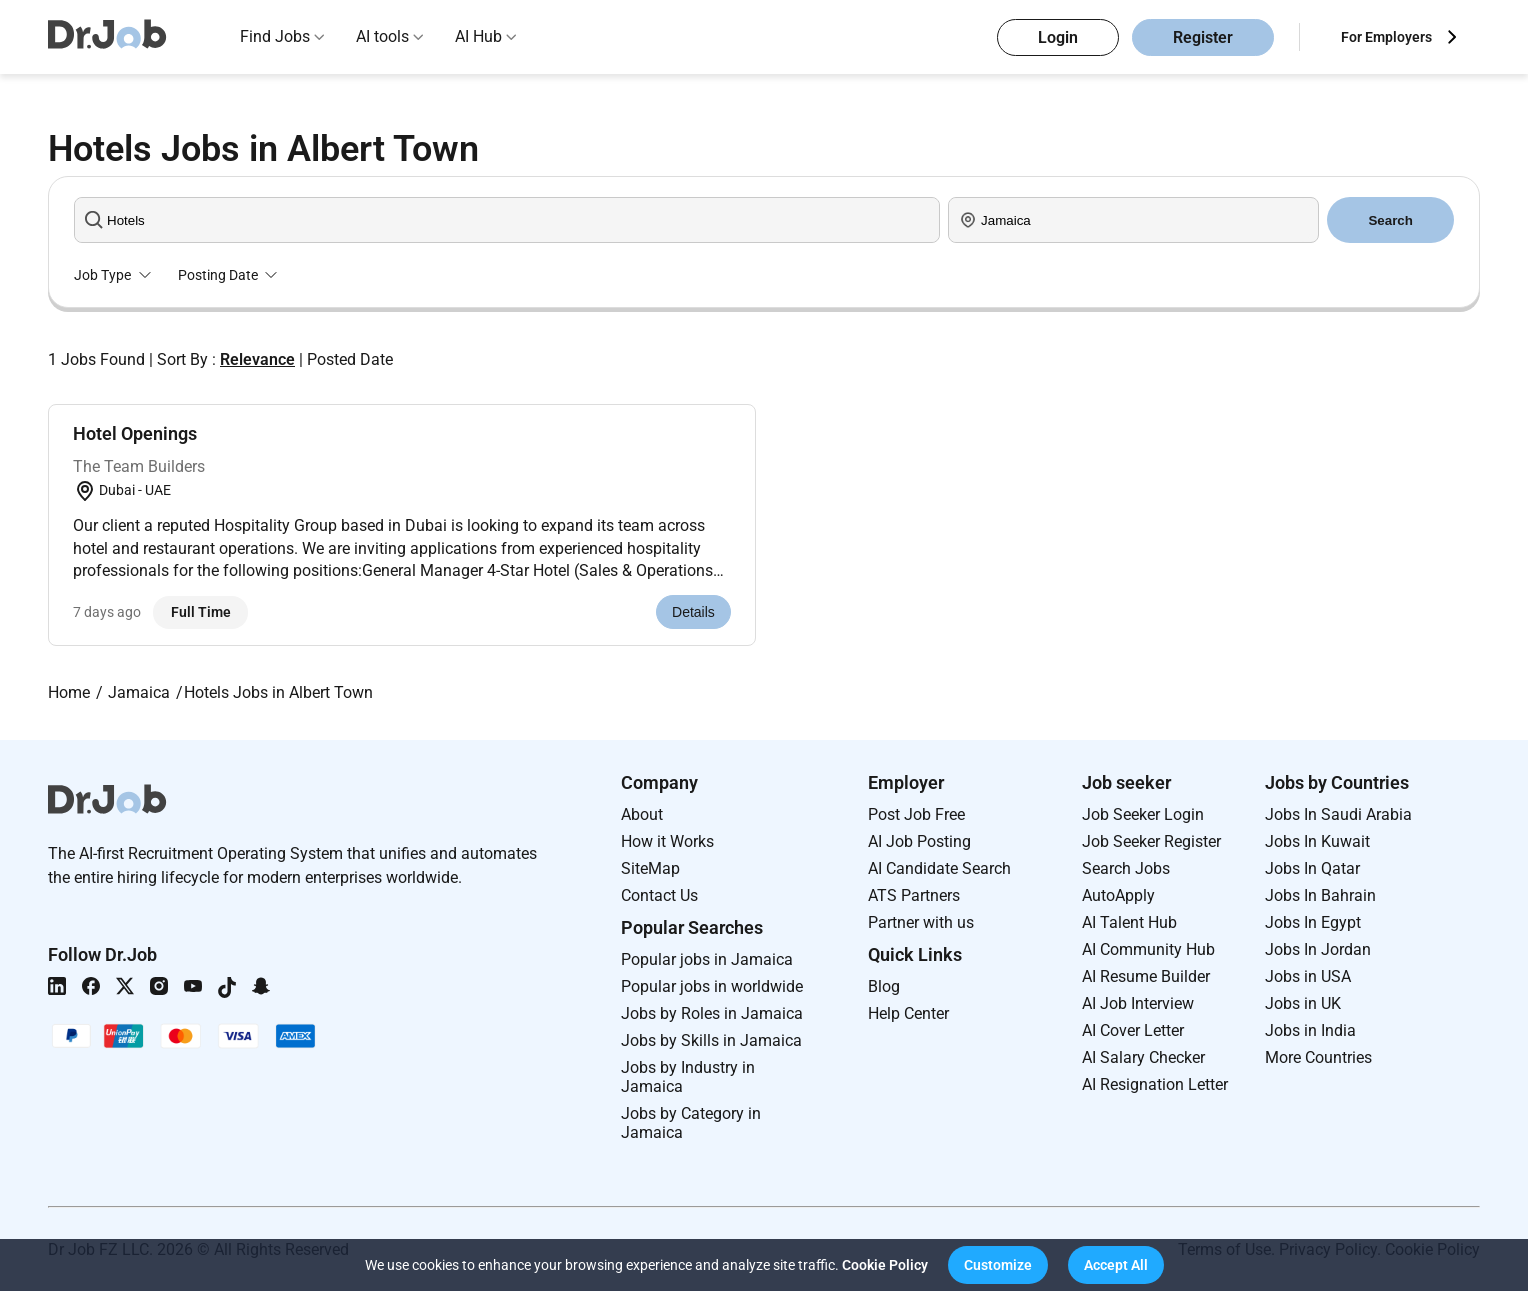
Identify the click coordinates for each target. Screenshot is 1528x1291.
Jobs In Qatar (1312, 868)
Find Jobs (275, 36)
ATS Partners (914, 895)
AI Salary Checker (1143, 1057)
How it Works (667, 841)
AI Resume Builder (1146, 976)
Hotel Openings (135, 433)
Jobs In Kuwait (1317, 841)
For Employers (1386, 37)
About (642, 814)
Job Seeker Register (1151, 841)
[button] (998, 1265)
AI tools (382, 36)
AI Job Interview (1138, 1003)
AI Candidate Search (939, 868)
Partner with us (921, 922)
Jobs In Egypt (1313, 922)
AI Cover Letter (1133, 1030)
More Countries (1318, 1057)
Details (693, 612)
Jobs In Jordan (1318, 949)
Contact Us (659, 895)
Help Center (908, 1013)
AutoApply (1118, 895)
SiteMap (650, 868)
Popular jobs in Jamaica (707, 959)
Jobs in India (1310, 1030)
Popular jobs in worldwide (712, 986)
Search (1390, 220)
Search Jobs (1126, 868)
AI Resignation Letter (1155, 1084)
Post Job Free (916, 814)
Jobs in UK (1303, 1003)
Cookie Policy (885, 1265)
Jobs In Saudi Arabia (1338, 814)
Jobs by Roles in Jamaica (712, 1013)
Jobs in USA (1308, 976)
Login (1058, 37)
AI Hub (478, 36)
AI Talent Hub (1129, 922)
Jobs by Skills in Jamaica (711, 1040)
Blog (884, 986)
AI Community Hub (1148, 949)
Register (1203, 37)
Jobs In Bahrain (1320, 895)
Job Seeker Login (1143, 814)
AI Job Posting (919, 841)
